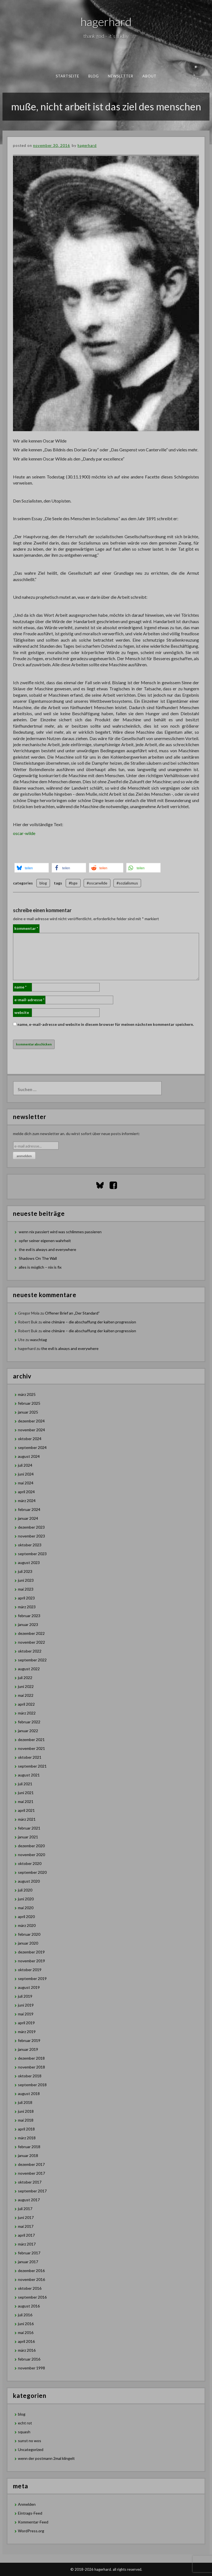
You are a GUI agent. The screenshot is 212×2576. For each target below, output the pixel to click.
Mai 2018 (25, 2120)
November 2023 (31, 1536)
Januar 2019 (28, 2049)
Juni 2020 (26, 1898)
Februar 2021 (29, 1828)
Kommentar (26, 928)
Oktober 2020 (29, 1863)
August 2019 (29, 1987)
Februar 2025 (29, 1403)
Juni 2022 (26, 1686)
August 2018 (29, 2093)
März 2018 (27, 2137)
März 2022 (27, 1713)
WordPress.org (31, 2530)
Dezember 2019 (31, 1952)
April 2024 (26, 1491)
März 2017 (27, 2244)
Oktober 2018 (29, 2075)
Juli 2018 (25, 2102)
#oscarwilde (97, 883)
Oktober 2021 (29, 1757)
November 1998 (31, 2368)
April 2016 (26, 2341)
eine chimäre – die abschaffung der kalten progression (89, 1322)
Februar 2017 (29, 2252)
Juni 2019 (26, 2005)
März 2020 (27, 1925)
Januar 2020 (28, 1943)
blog (93, 76)
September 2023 (32, 1553)
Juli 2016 (25, 2314)
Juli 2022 (25, 1677)
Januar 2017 (28, 2261)
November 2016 (31, 2279)
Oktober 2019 (29, 1969)
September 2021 (32, 1766)
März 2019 (27, 2031)
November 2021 (31, 1748)
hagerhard (106, 21)
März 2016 (27, 2350)
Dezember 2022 (31, 1633)
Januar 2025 (28, 1412)
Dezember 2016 (31, 2270)
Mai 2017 (25, 2226)
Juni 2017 (26, 2217)
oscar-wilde (24, 833)
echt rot (25, 2423)
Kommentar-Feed (33, 2522)
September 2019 (32, 1978)
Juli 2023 (25, 1571)
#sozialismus (127, 883)
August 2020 (29, 1881)
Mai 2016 (25, 2332)
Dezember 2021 (31, 1739)
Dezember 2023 (31, 1527)
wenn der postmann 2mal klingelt (46, 2458)
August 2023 (29, 1562)
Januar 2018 (28, 2155)
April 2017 (26, 2235)
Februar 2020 (29, 1934)
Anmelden (27, 2504)
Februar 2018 (29, 2146)
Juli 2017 (25, 2208)
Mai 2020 (25, 1907)
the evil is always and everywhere (47, 1249)
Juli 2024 (25, 1465)
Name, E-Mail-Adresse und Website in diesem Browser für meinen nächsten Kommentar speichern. (105, 1024)
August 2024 (29, 1456)
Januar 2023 (28, 1624)
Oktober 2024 (29, 1438)
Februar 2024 (29, 1509)
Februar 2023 (29, 1615)
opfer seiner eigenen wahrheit (45, 1240)
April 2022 (26, 1704)
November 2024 (31, 1429)
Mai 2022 (25, 1695)
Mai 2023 (25, 1589)
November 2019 (31, 1960)
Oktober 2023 (29, 1544)
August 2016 (29, 2306)
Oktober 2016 (29, 2288)
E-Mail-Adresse (29, 999)
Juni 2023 (26, 1580)
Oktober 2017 (29, 2182)
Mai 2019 (25, 2014)
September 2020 (32, 1872)
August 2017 (29, 2199)
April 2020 (26, 1916)
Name (20, 987)
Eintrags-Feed (30, 2513)
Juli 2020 (25, 1890)
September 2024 (32, 1447)
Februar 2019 (29, 2040)
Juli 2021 (25, 1783)
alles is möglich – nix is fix (40, 1267)
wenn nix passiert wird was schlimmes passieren (60, 1231)
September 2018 (32, 2084)
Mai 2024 (25, 1482)
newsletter (120, 76)
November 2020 (31, 1854)
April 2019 (26, 2022)
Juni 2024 (26, 1474)
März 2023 (27, 1606)
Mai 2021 (25, 1801)
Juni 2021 (26, 1792)
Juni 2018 (26, 2111)
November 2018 (31, 2067)
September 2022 (32, 1660)
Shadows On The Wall (38, 1258)
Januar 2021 (28, 1837)
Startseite (67, 76)
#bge (73, 883)
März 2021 (27, 1819)
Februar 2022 (29, 1721)
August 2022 (29, 1668)
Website (21, 1012)
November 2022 (31, 1642)
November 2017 (31, 2173)
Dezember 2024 (31, 1421)
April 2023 (26, 1598)
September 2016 (32, 2297)
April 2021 (26, 1810)
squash (24, 2431)
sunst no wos (29, 2440)
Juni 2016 (26, 2323)
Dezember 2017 (31, 2164)
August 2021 (29, 1775)
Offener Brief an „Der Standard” (72, 1313)
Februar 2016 (29, 2359)
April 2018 (26, 2129)
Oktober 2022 (29, 1651)
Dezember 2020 (31, 1845)
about (149, 76)
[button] (31, 868)
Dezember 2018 (31, 2058)
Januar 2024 (28, 1518)
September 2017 (32, 2191)
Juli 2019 (25, 1996)
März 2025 (27, 1394)
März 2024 (27, 1500)
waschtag (38, 1339)
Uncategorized (30, 2449)
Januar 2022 (28, 1730)
